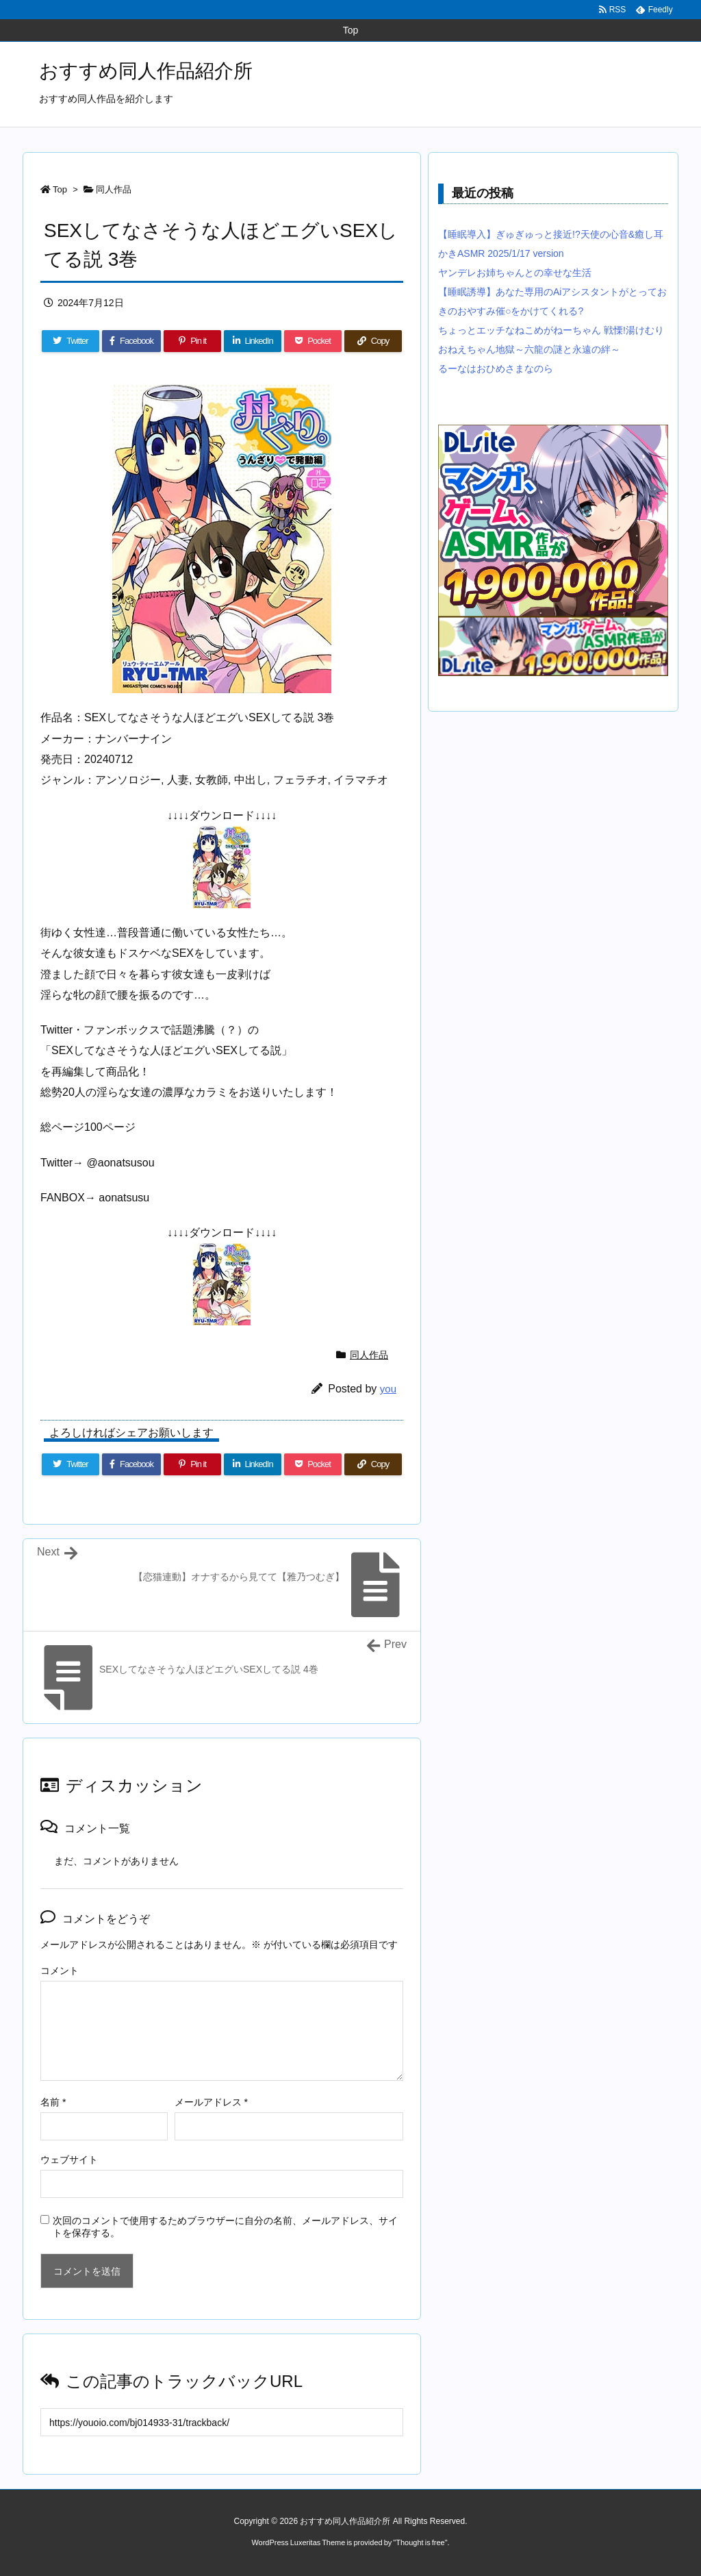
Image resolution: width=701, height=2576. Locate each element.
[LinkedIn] (252, 341)
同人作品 (113, 189)
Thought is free (420, 2542)
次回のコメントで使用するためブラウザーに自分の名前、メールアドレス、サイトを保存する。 (225, 2226)
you (388, 1389)
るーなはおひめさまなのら (495, 368)
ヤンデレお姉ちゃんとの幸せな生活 (514, 272)
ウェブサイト (69, 2159)
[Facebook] (131, 341)
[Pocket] (313, 341)
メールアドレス (211, 2102)
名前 (53, 2102)
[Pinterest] (192, 341)
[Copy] (373, 341)
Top (60, 189)
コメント (59, 1970)
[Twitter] (70, 341)
